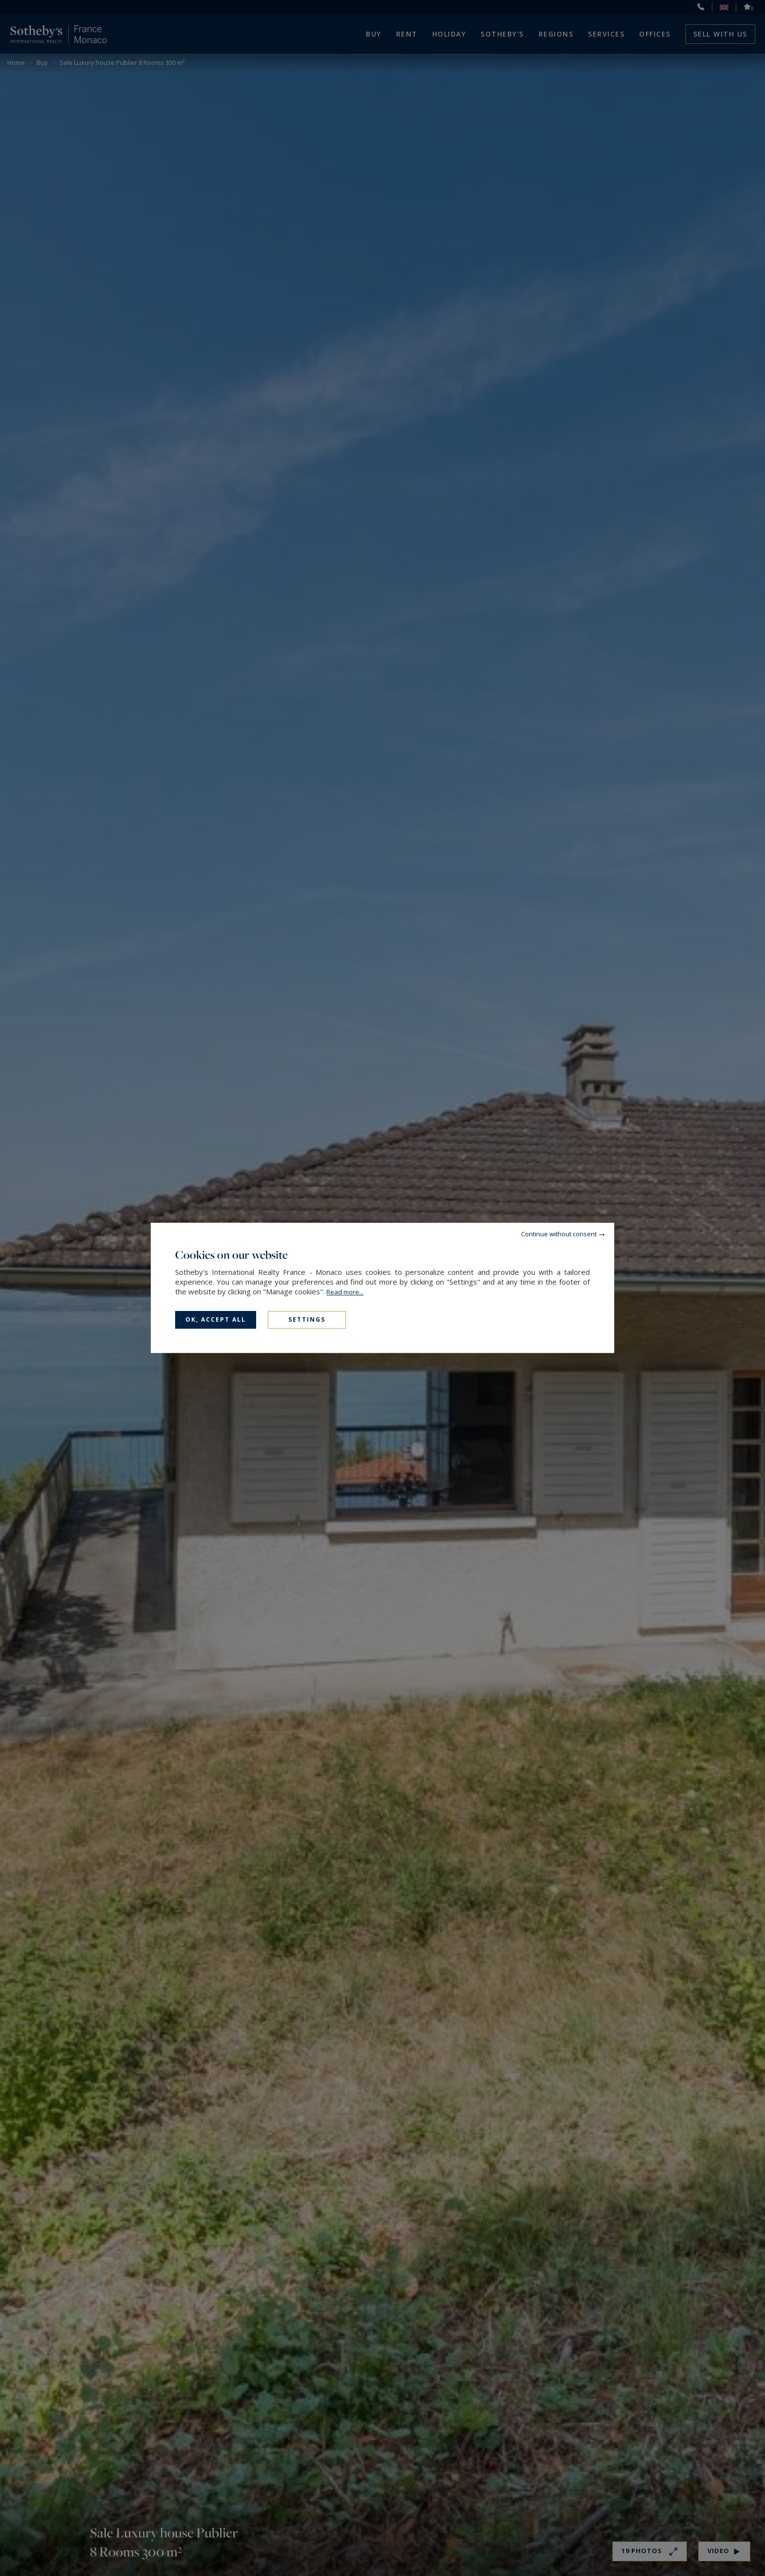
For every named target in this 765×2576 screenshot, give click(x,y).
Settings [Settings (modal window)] (306, 1319)
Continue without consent (559, 1233)
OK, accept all (215, 1319)
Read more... (344, 1292)
